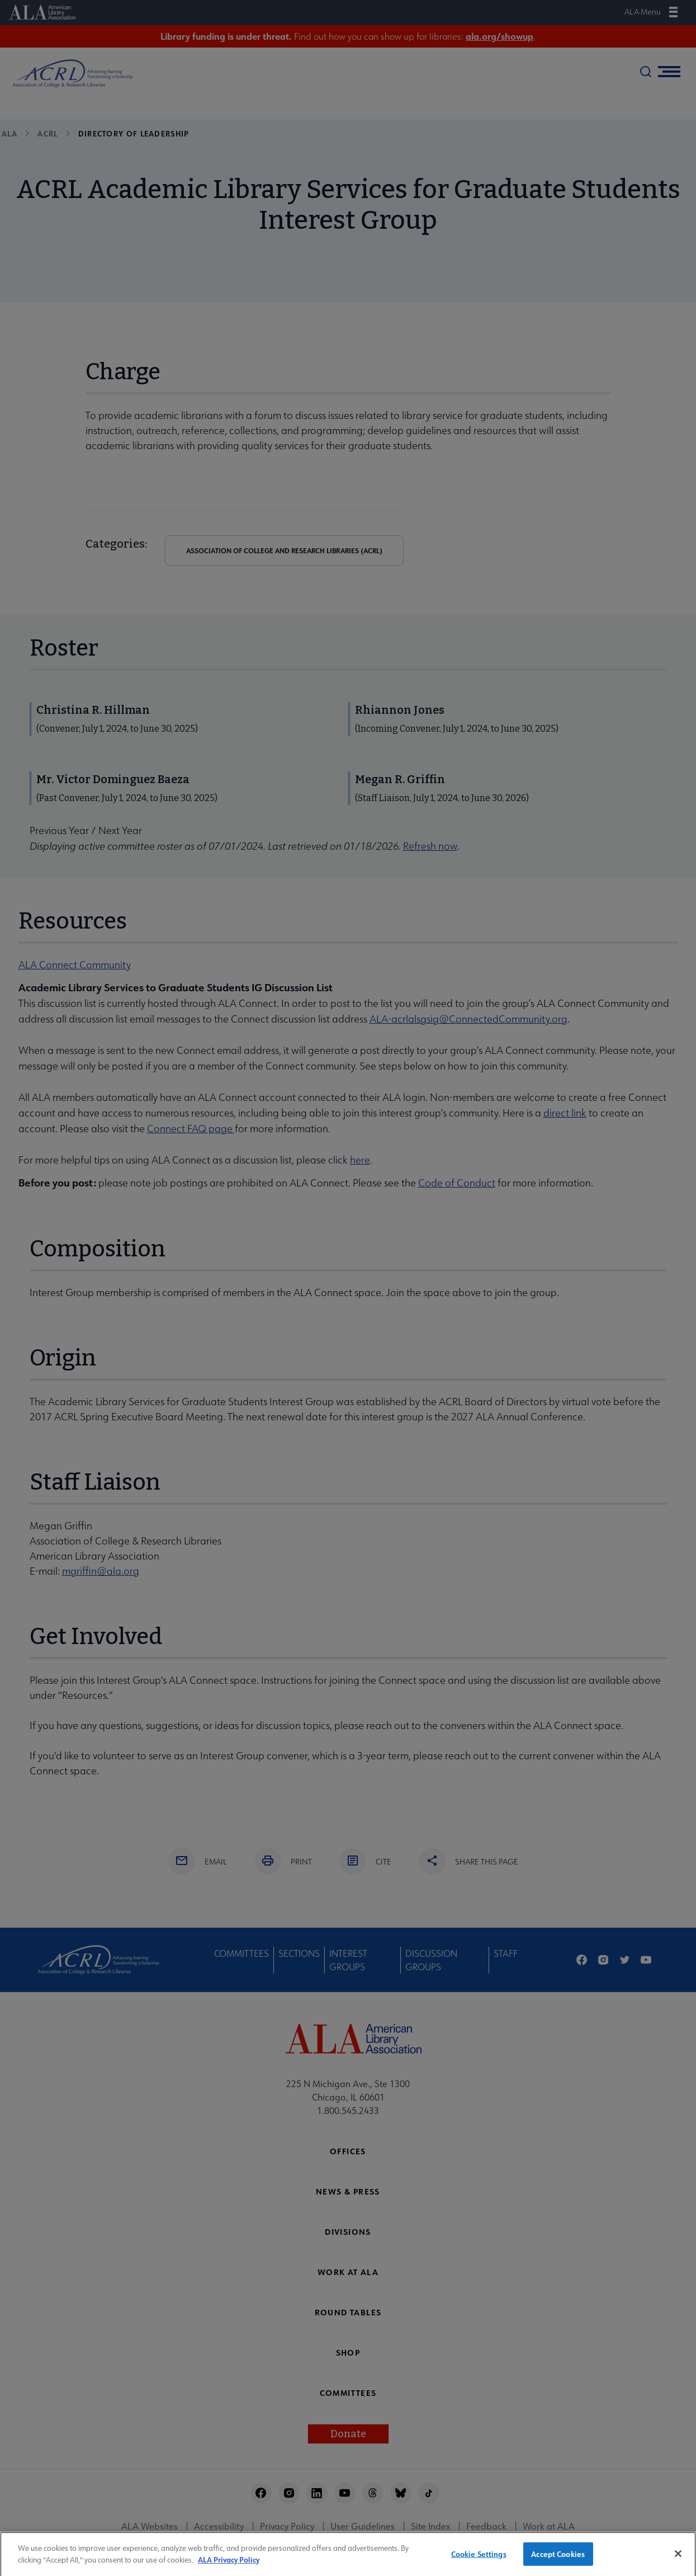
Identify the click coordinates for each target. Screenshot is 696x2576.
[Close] (678, 2558)
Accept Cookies (558, 2559)
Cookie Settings (478, 2559)
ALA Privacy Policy (228, 2564)
